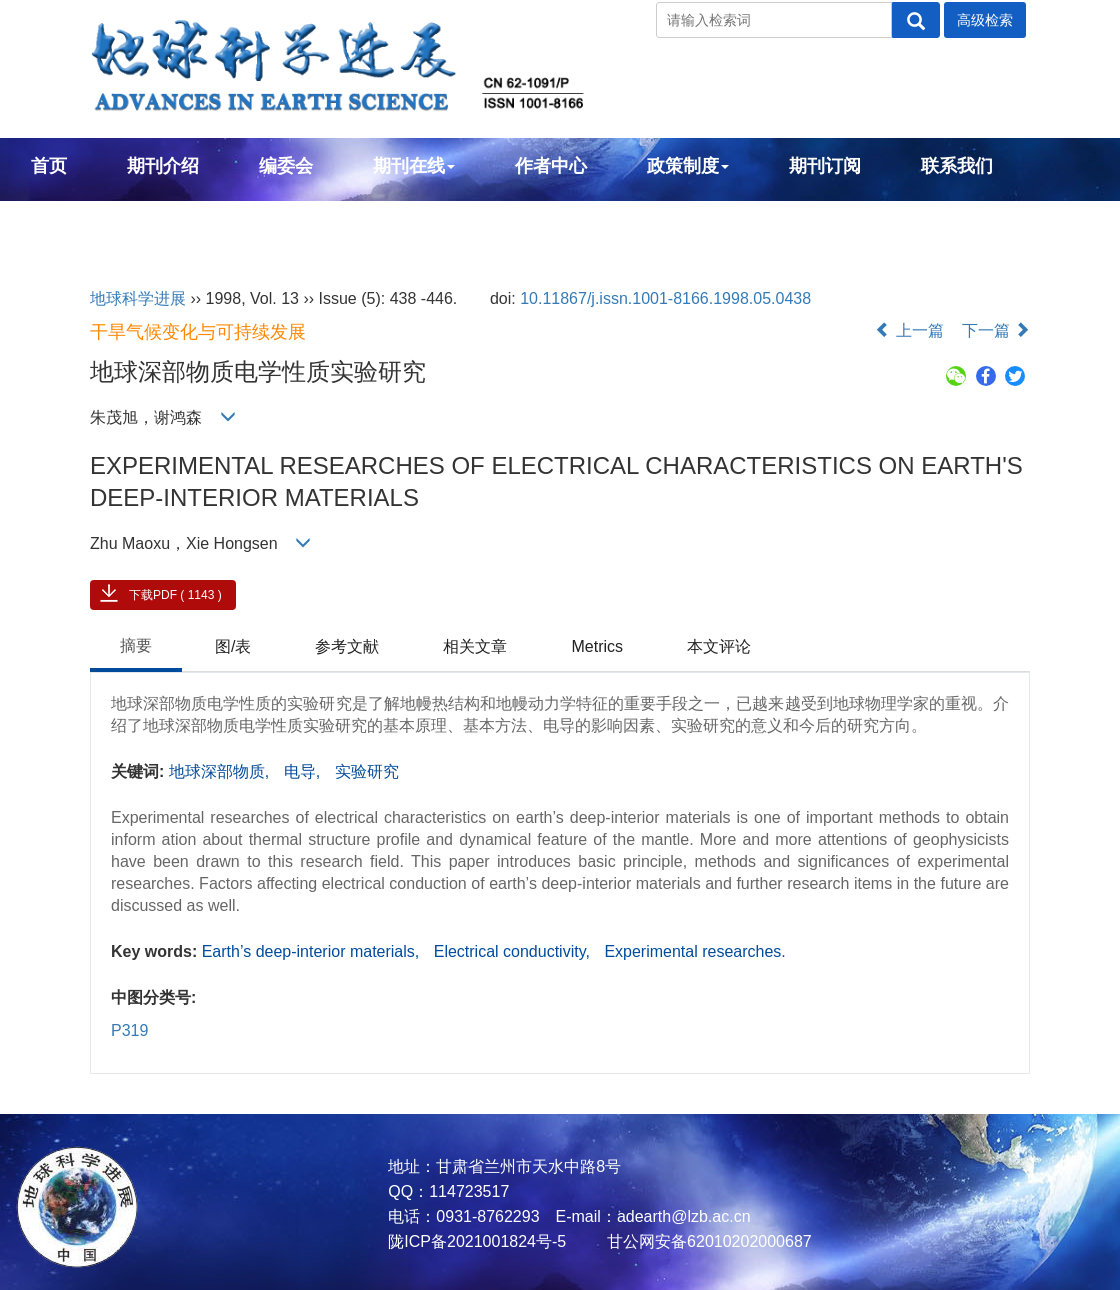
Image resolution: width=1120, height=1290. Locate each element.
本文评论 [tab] (719, 646)
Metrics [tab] (597, 646)
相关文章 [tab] (475, 646)
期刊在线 (414, 166)
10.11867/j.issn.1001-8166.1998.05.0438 (665, 298)
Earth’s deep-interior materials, (313, 951)
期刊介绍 (163, 166)
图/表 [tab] (233, 646)
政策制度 (688, 166)
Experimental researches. (694, 951)
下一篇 (996, 330)
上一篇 (909, 330)
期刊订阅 (825, 166)
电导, (304, 771)
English (63, 220)
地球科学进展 (138, 298)
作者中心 (551, 166)
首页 (49, 166)
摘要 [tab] (136, 645)
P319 (129, 1030)
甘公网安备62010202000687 (707, 1241)
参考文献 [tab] (347, 646)
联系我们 (957, 166)
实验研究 (367, 771)
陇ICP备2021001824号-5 (477, 1241)
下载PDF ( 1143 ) (175, 595)
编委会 (286, 166)
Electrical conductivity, (514, 951)
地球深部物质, (221, 771)
